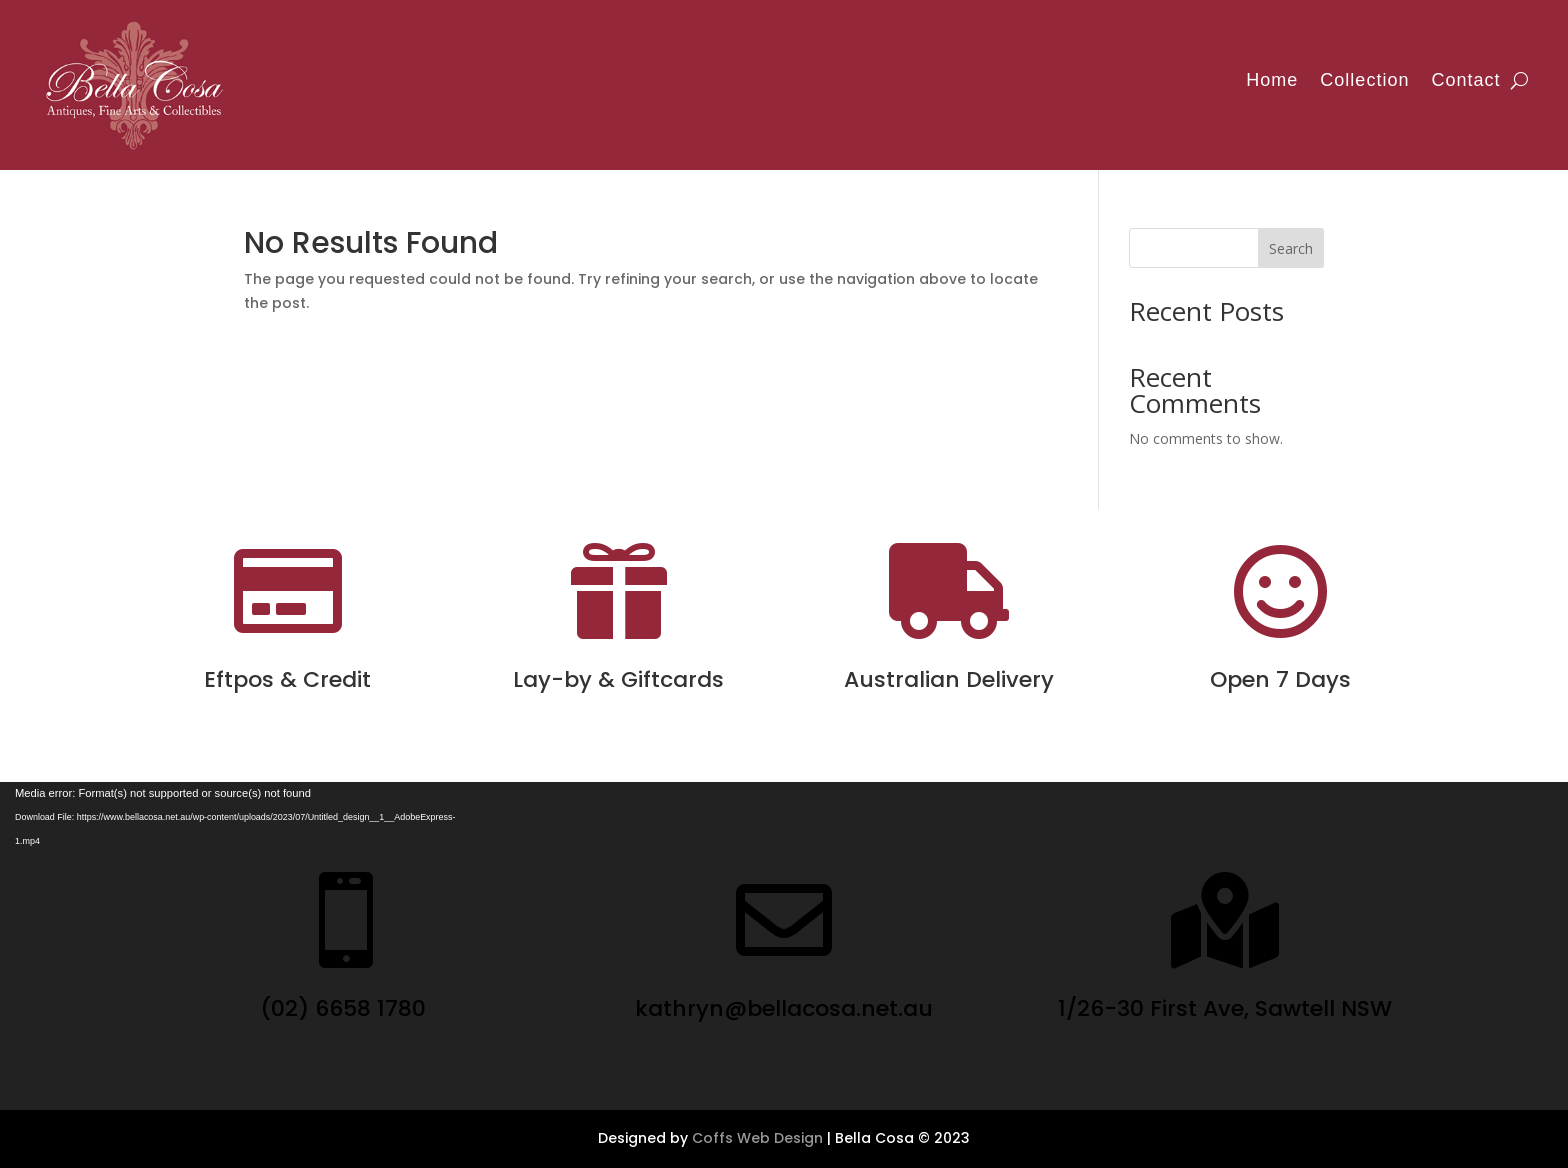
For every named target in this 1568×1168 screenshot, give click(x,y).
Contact (1465, 80)
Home (1272, 80)
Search (1291, 248)
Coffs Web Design (757, 1138)
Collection (1364, 80)
